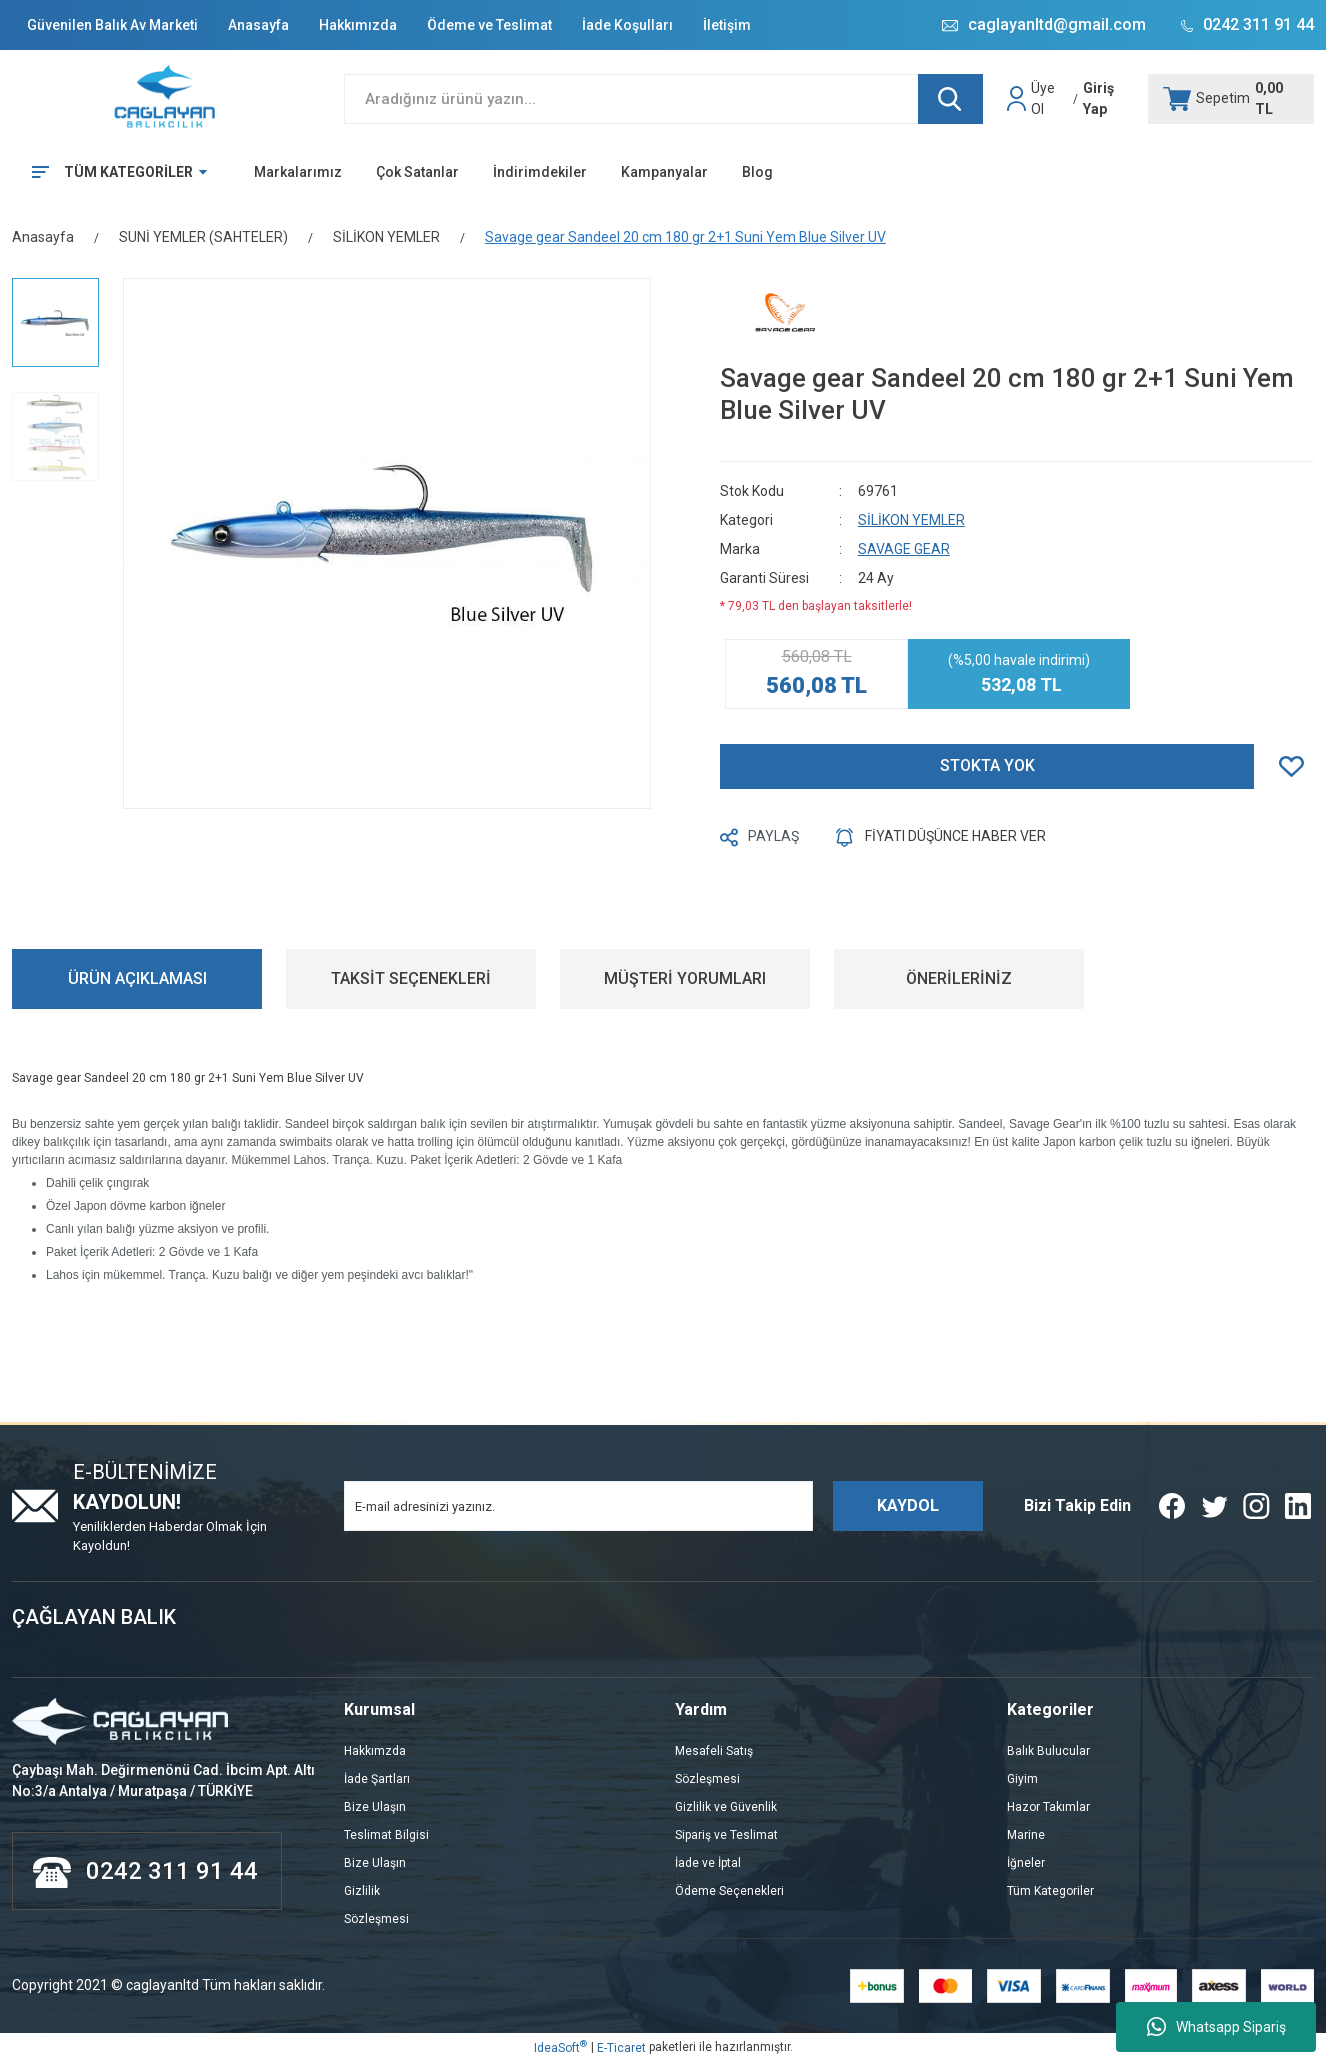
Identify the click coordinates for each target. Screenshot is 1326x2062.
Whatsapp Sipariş (1216, 2027)
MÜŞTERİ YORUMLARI (685, 978)
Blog (757, 172)
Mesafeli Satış (714, 1751)
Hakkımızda (358, 25)
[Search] (663, 99)
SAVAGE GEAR (904, 549)
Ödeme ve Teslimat (489, 25)
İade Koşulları (627, 25)
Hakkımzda (375, 1751)
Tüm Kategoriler (1050, 1891)
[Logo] (166, 98)
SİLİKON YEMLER (911, 520)
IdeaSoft (560, 2047)
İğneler (1026, 1863)
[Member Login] (1019, 99)
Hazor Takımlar (1048, 1807)
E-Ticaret (621, 2048)
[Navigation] (112, 172)
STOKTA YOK (987, 765)
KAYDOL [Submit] (908, 1505)
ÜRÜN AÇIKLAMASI (137, 978)
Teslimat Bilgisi (386, 1835)
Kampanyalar (664, 172)
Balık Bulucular (1048, 1751)
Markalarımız (298, 172)
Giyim (1022, 1779)
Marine (1026, 1835)
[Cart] (1231, 99)
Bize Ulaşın (375, 1807)
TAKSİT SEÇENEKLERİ (411, 978)
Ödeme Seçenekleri (729, 1891)
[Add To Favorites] (1296, 766)
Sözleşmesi (376, 1919)
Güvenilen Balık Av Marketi (112, 25)
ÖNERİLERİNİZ (959, 978)
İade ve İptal (708, 1863)
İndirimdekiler (540, 172)
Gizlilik (362, 1891)
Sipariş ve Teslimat (726, 1835)
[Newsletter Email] (578, 1506)
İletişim (727, 25)
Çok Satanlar (417, 172)
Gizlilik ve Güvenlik (726, 1807)
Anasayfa (258, 25)
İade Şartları (377, 1779)
